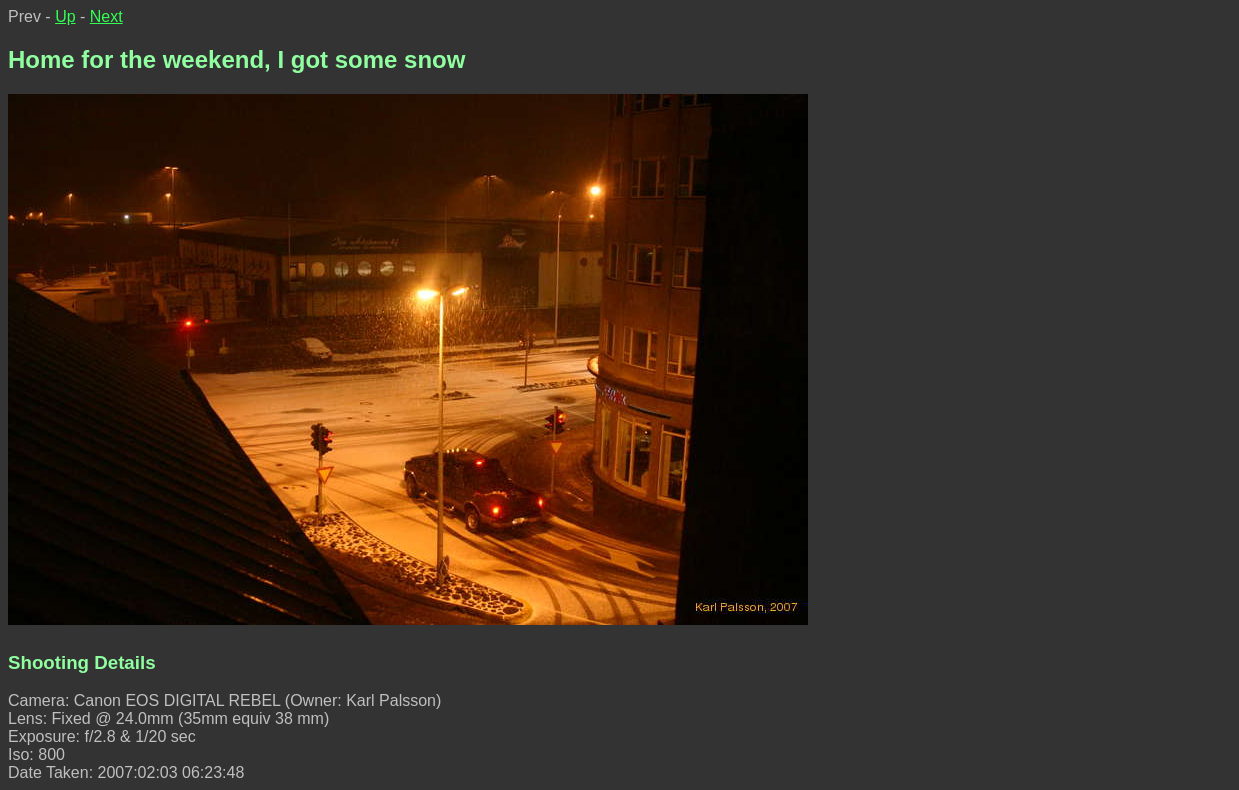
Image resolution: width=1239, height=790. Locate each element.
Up (65, 16)
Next (106, 16)
